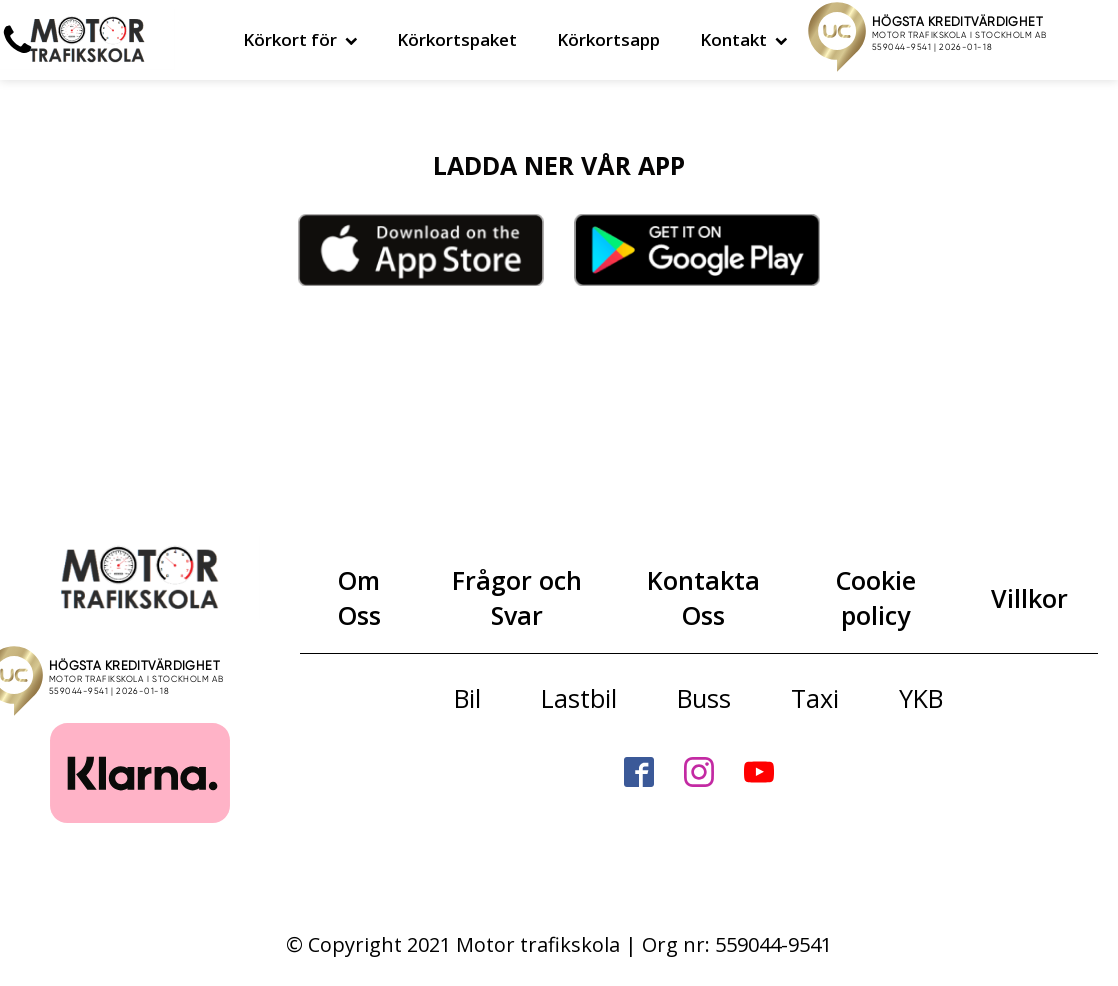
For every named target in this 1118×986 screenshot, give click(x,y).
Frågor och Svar (517, 597)
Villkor (1029, 598)
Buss (704, 698)
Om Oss (359, 597)
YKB (921, 698)
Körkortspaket (457, 39)
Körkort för (300, 39)
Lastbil (579, 698)
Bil (467, 698)
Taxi (815, 698)
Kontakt (744, 39)
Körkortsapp (608, 39)
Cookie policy (876, 597)
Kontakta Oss (703, 597)
